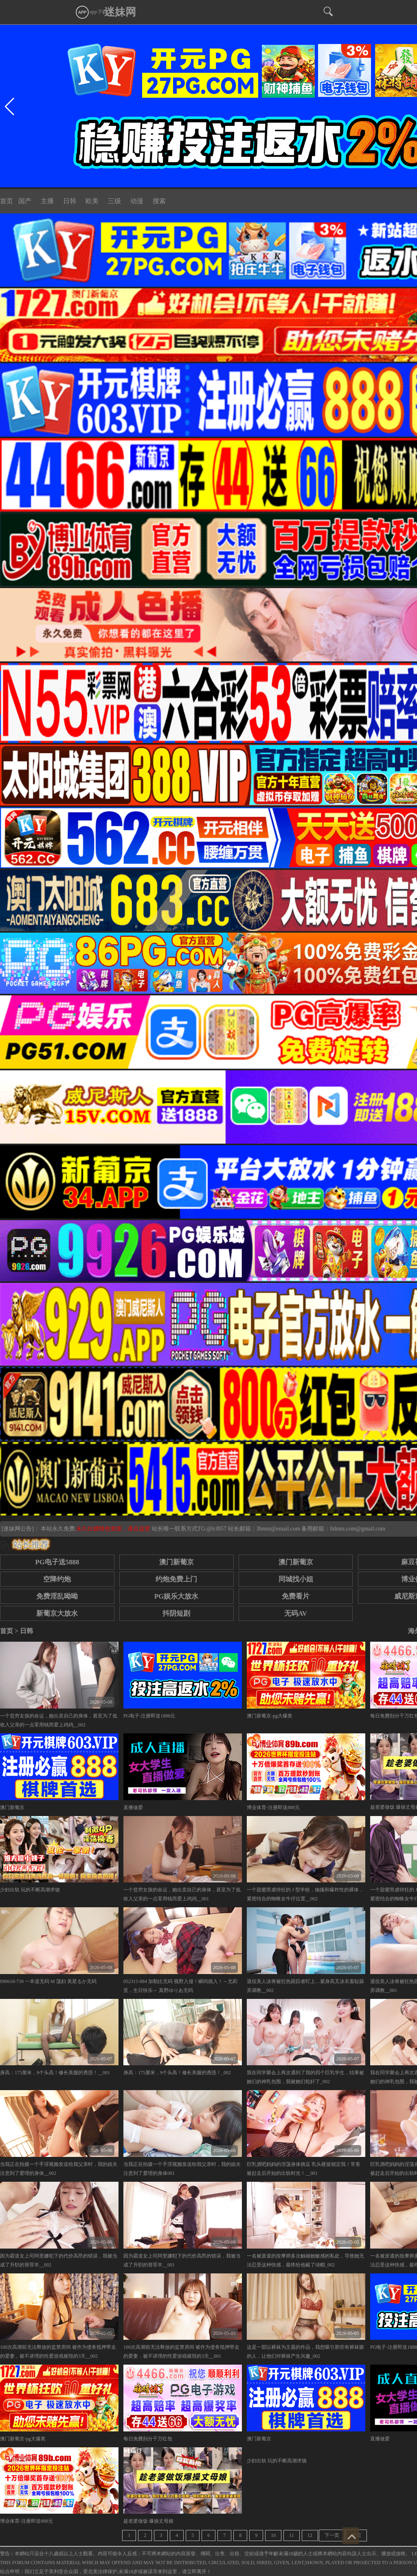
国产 (24, 201)
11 (291, 2535)
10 (273, 2535)
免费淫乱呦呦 (57, 1596)
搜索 (159, 201)
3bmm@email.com (278, 1529)
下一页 (332, 2535)
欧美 (92, 201)
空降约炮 (57, 1579)
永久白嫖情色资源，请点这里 (114, 1529)
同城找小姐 (296, 1579)
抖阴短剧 (176, 1613)
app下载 (91, 12)
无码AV (295, 1613)
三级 (114, 201)
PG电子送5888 (57, 1562)
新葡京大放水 (57, 1613)
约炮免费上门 (176, 1579)
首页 (6, 201)
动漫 (136, 201)
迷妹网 (120, 12)
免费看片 (295, 1596)
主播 (47, 201)
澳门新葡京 (176, 1562)
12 (309, 2535)
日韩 (69, 201)
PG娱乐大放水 (176, 1596)
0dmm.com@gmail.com (357, 1529)
